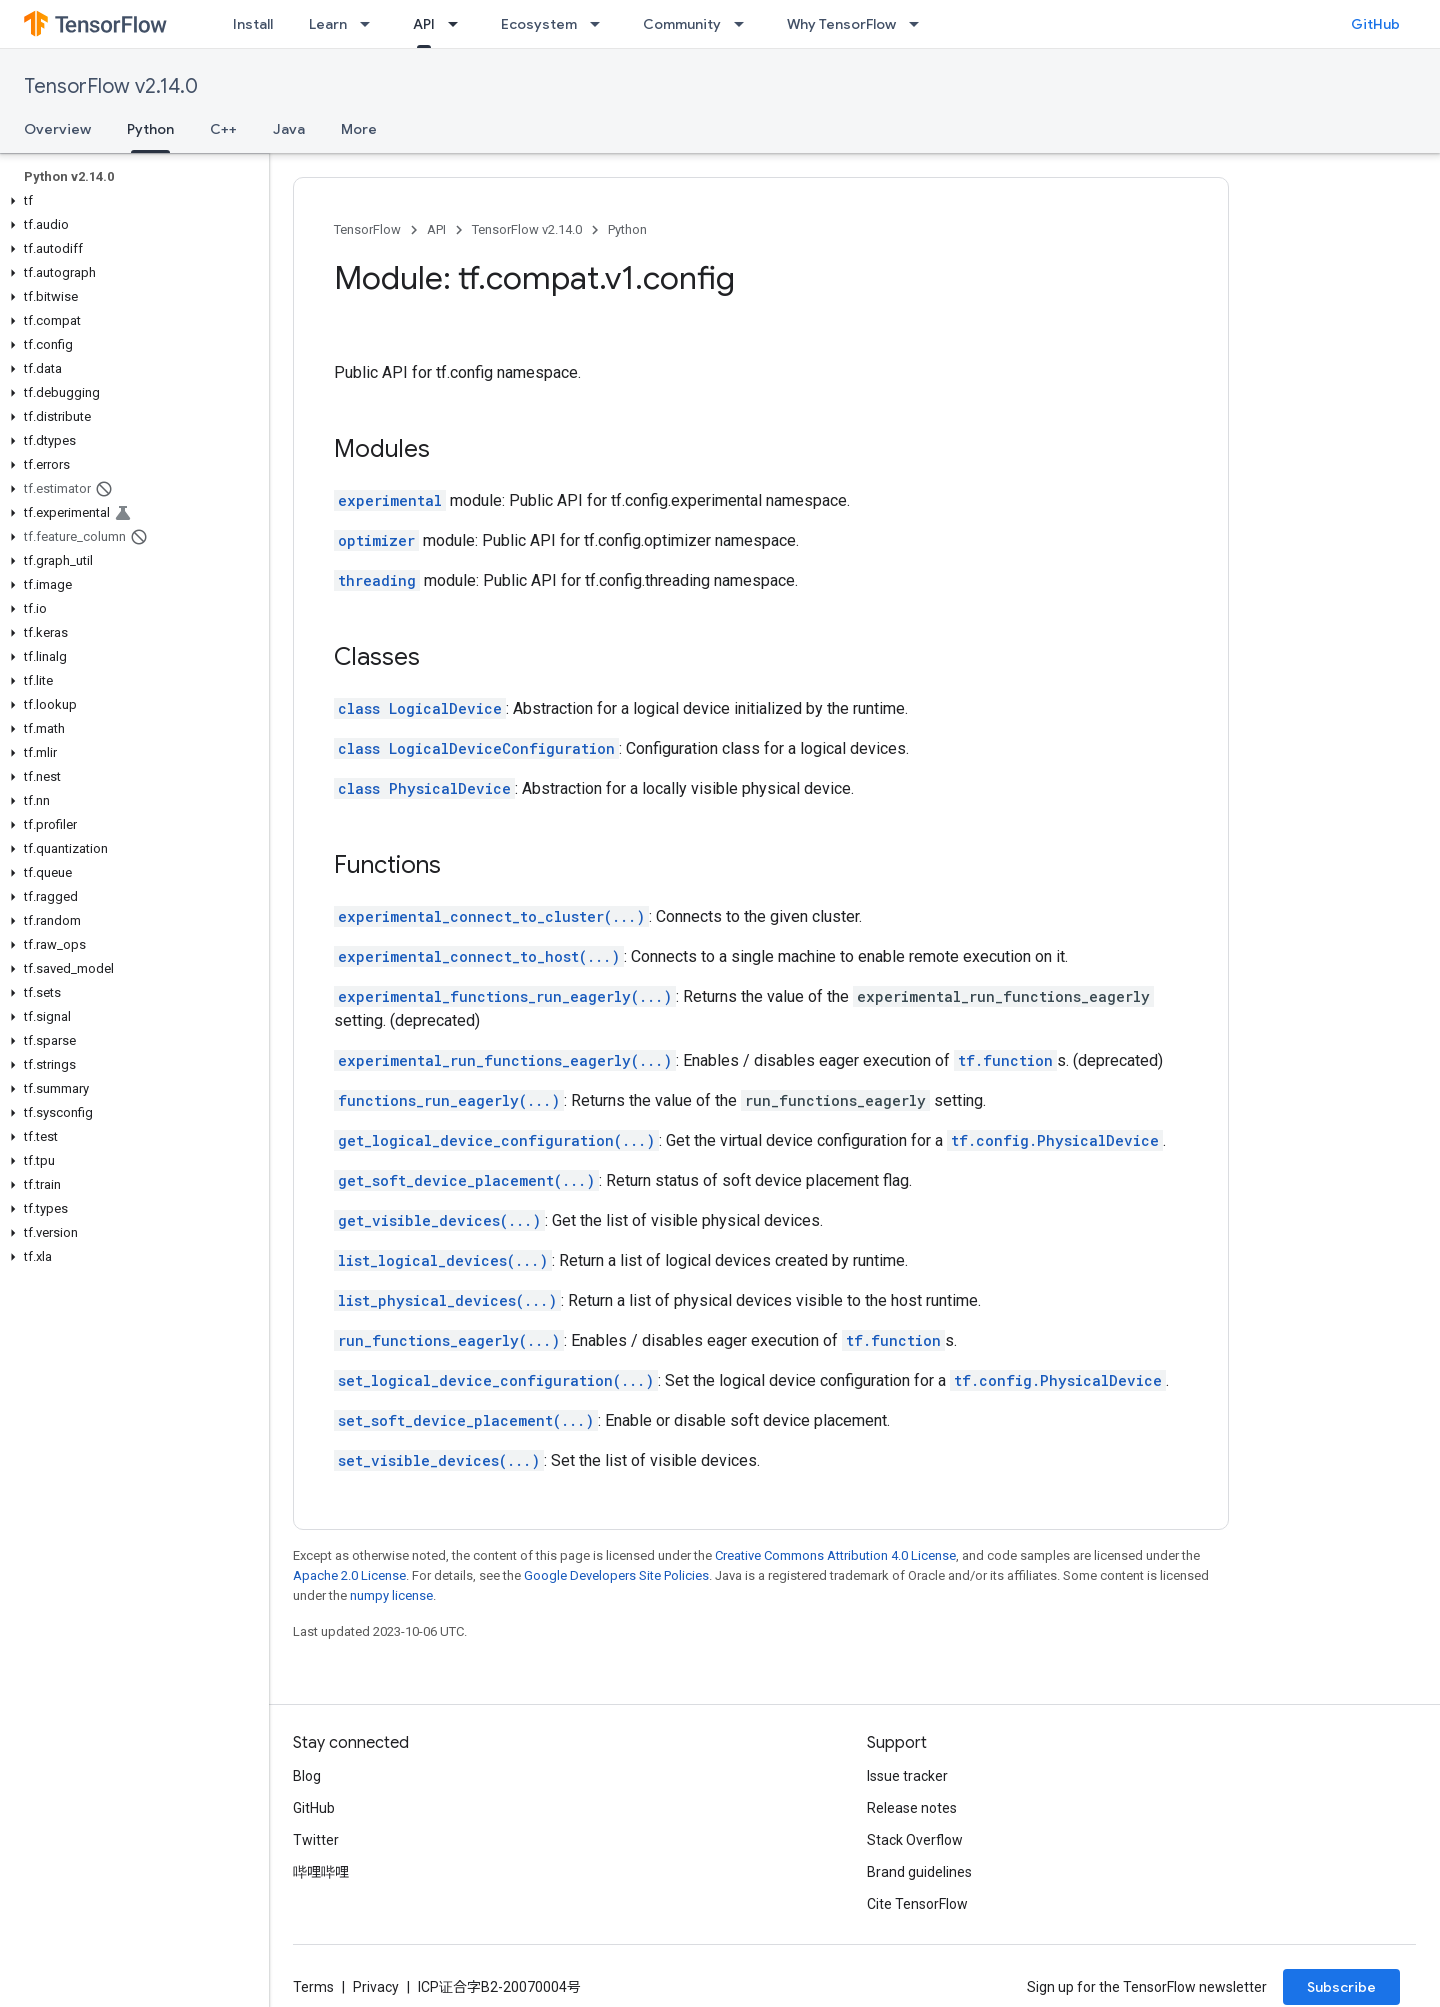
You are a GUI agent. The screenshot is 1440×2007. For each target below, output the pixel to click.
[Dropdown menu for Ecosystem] (601, 24)
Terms (313, 1987)
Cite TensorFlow (917, 1904)
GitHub (1375, 24)
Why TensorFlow (841, 24)
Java (289, 129)
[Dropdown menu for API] (459, 24)
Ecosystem (539, 24)
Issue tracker (907, 1776)
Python (627, 229)
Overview (57, 129)
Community (682, 24)
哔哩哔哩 (321, 1872)
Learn (328, 24)
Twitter (316, 1840)
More (359, 129)
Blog (307, 1776)
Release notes (912, 1808)
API (436, 229)
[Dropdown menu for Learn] (371, 24)
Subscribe (1341, 1987)
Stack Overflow (915, 1840)
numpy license (391, 1595)
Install (253, 24)
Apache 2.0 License (349, 1575)
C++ (223, 129)
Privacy (376, 1987)
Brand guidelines (919, 1872)
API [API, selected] (424, 24)
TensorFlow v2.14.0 (111, 86)
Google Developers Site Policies (616, 1575)
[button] (130, 201)
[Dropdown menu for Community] (745, 24)
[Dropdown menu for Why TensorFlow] (920, 24)
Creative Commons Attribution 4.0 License (835, 1555)
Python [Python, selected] (150, 129)
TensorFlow (367, 229)
